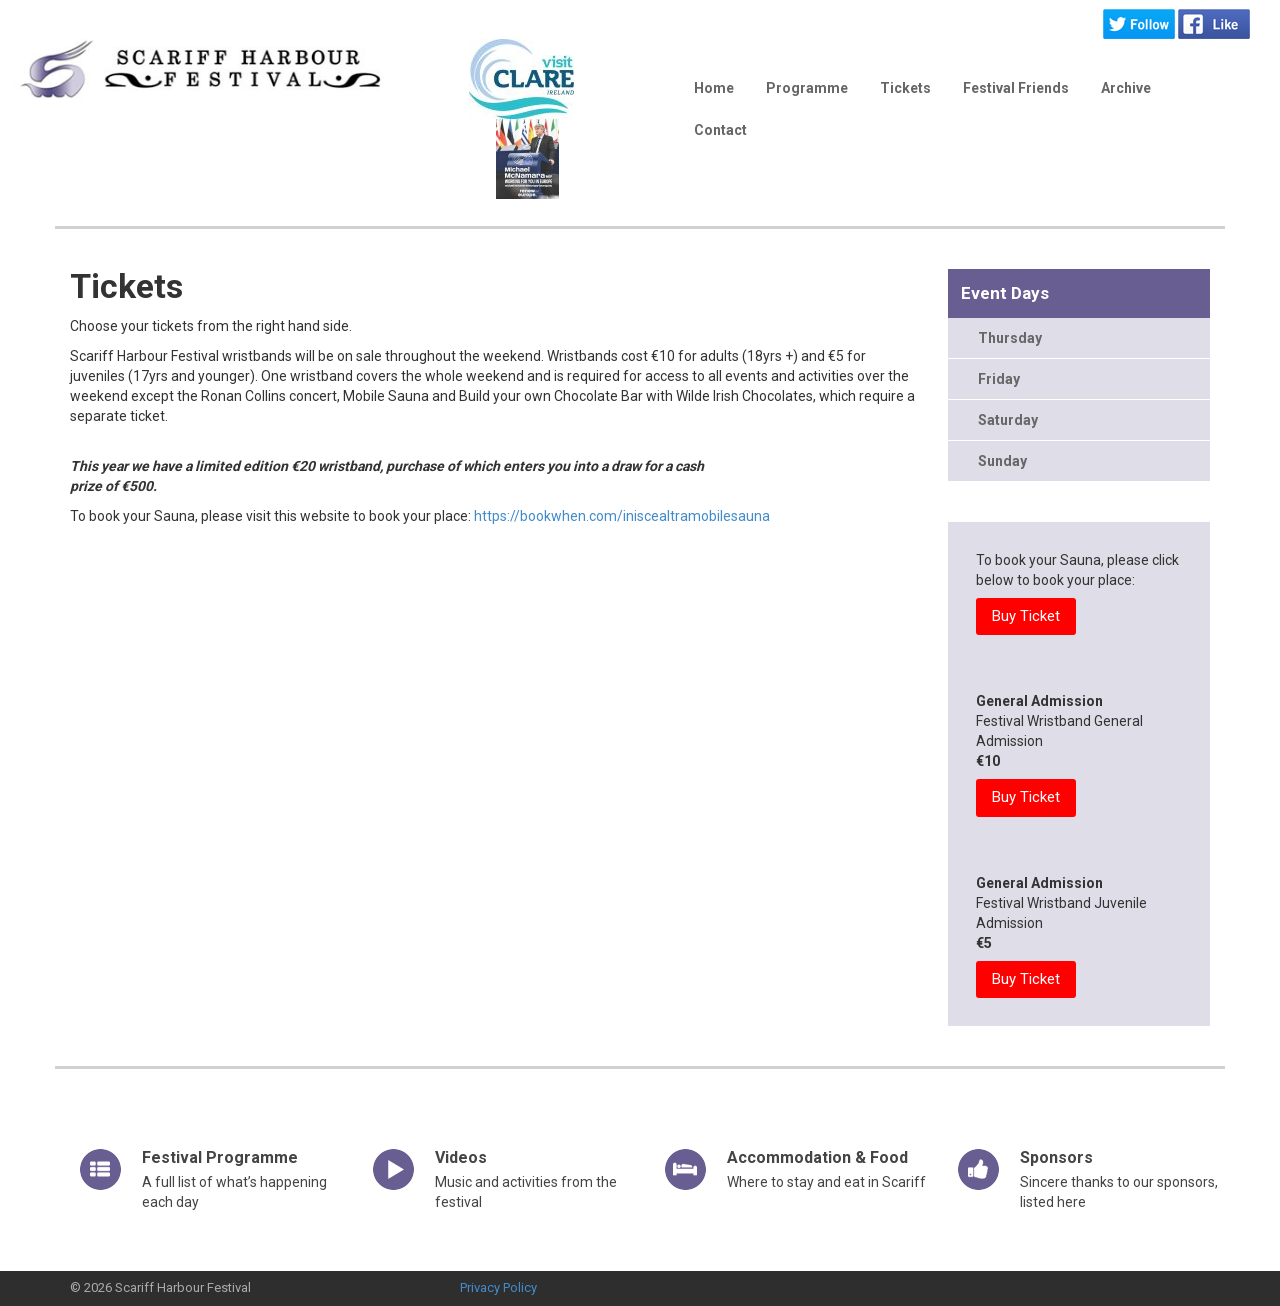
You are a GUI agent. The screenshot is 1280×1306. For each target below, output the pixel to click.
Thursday (1010, 338)
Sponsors (1056, 1157)
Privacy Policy (498, 1287)
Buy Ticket (1026, 616)
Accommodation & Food (817, 1157)
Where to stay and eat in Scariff (826, 1182)
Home (714, 88)
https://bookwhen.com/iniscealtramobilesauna (622, 516)
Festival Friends (1016, 88)
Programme (807, 88)
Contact (720, 130)
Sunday (1002, 461)
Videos (461, 1157)
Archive (1126, 88)
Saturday (1008, 420)
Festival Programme (220, 1157)
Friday (999, 379)
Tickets (905, 88)
